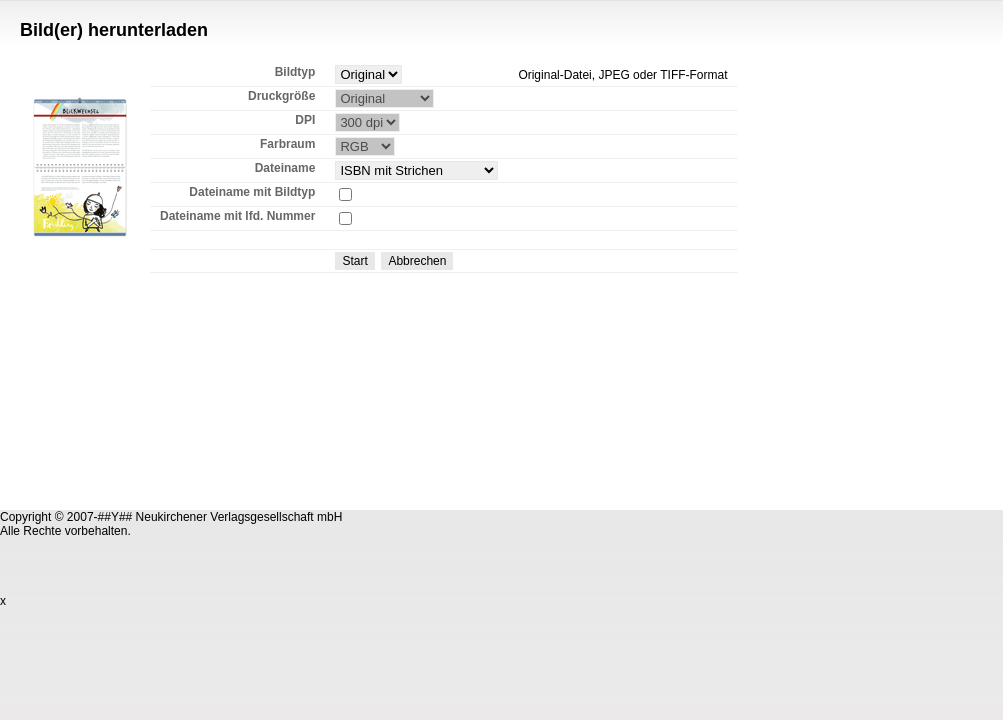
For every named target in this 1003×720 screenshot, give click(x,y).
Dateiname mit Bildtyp (252, 192)
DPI (305, 120)
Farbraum (287, 144)
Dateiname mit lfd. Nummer (237, 216)
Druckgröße (281, 96)
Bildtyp (295, 72)
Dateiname (285, 168)
